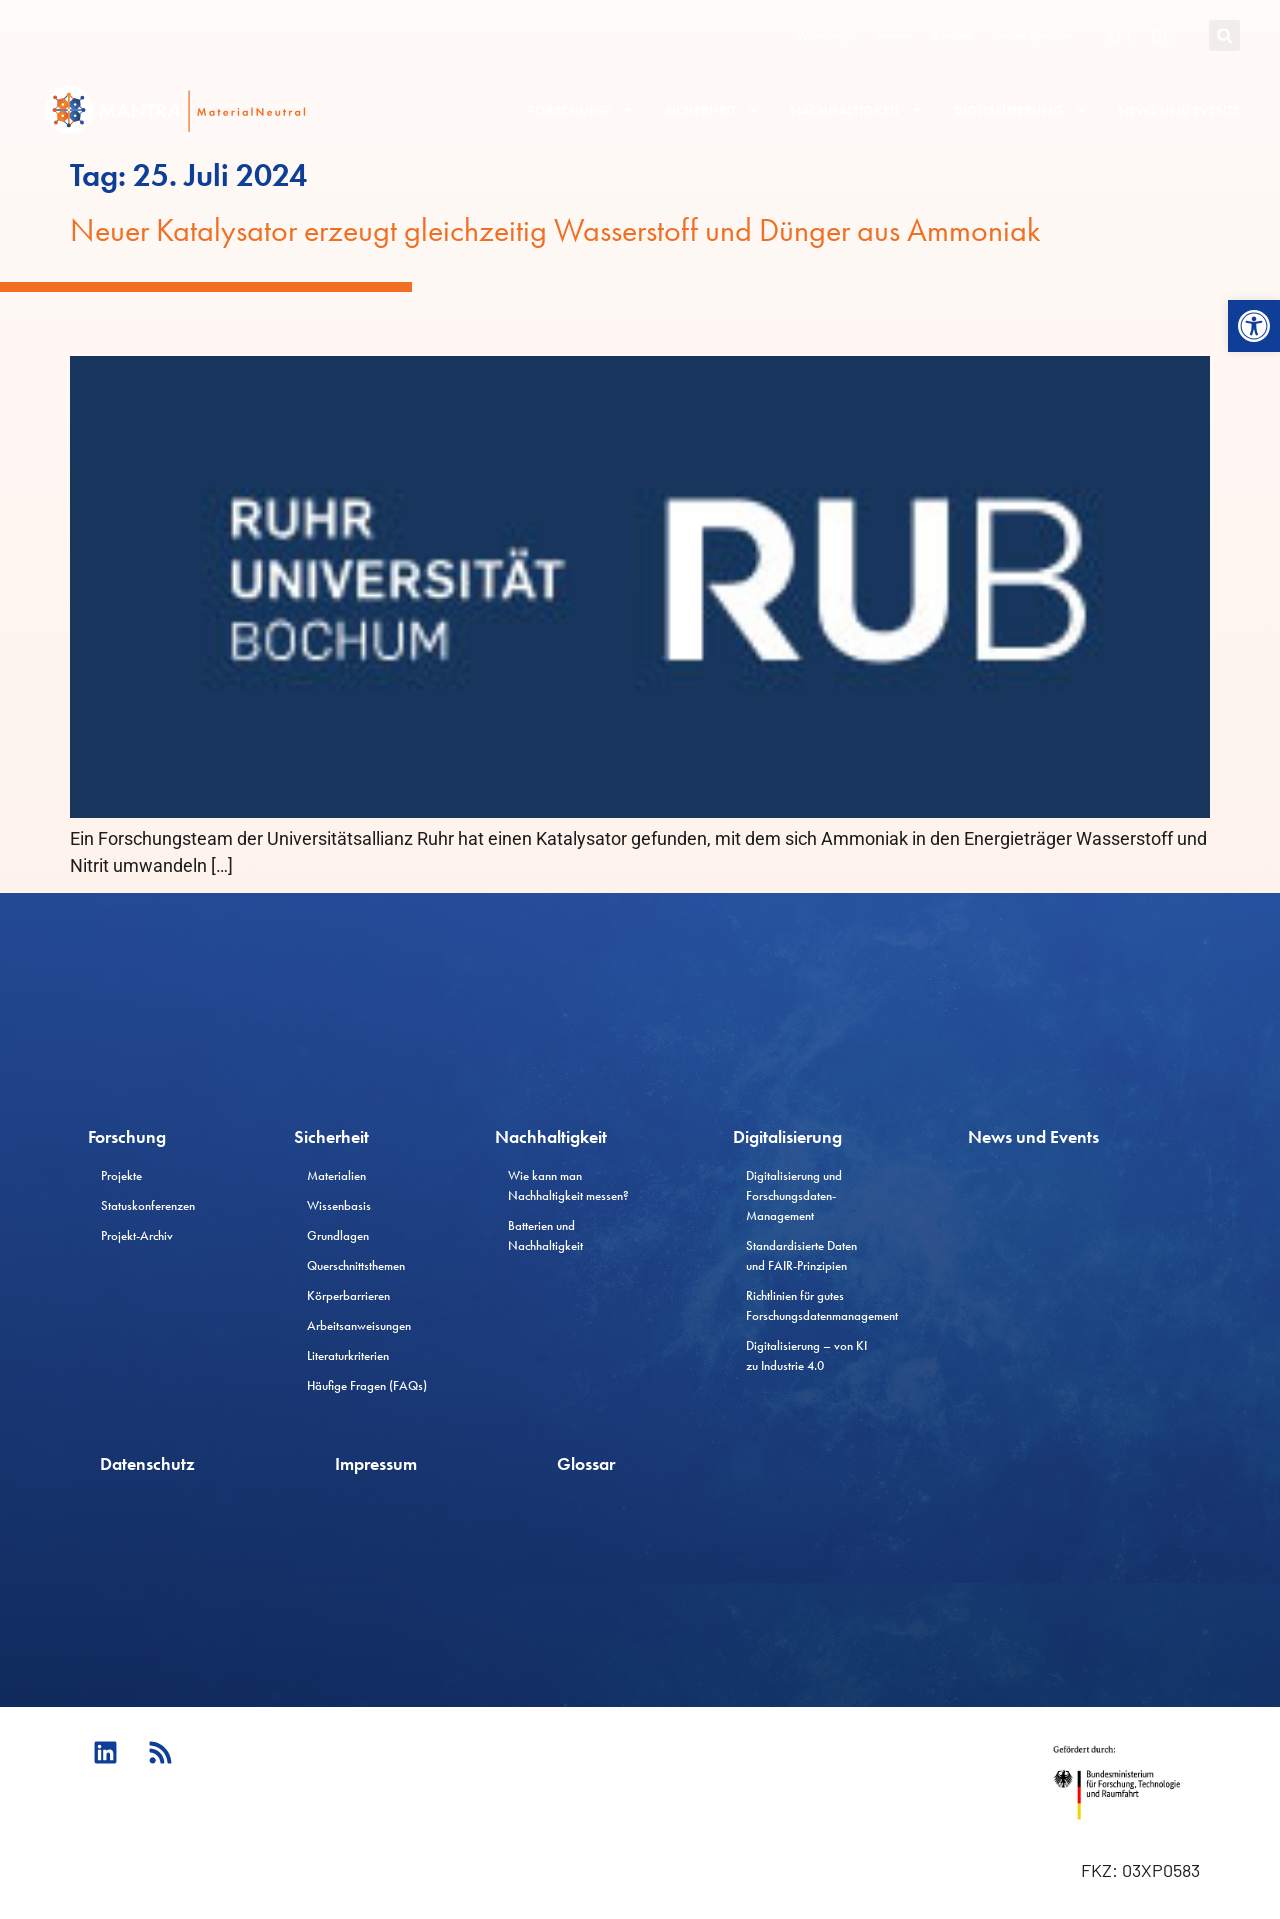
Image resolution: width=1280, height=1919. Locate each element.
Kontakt (952, 35)
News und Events (1179, 110)
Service (894, 35)
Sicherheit (712, 110)
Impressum (376, 1463)
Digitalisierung (1021, 110)
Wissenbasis (339, 1205)
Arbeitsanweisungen (359, 1325)
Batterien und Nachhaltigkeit (545, 1235)
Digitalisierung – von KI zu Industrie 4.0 (806, 1355)
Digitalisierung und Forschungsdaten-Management (794, 1195)
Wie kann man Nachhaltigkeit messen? (568, 1185)
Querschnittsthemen (356, 1265)
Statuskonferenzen (148, 1205)
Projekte (121, 1175)
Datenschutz (147, 1463)
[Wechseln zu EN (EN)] (1119, 35)
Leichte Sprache (1031, 35)
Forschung (581, 110)
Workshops (826, 35)
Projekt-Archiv (137, 1235)
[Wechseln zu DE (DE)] (1161, 35)
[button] (1254, 326)
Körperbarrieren (348, 1295)
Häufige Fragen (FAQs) (367, 1385)
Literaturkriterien (348, 1355)
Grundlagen (338, 1235)
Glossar (586, 1463)
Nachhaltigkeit (857, 110)
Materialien (336, 1175)
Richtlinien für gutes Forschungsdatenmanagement (813, 1305)
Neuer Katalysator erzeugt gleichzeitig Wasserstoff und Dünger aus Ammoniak (555, 230)
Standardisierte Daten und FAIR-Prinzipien (801, 1255)
